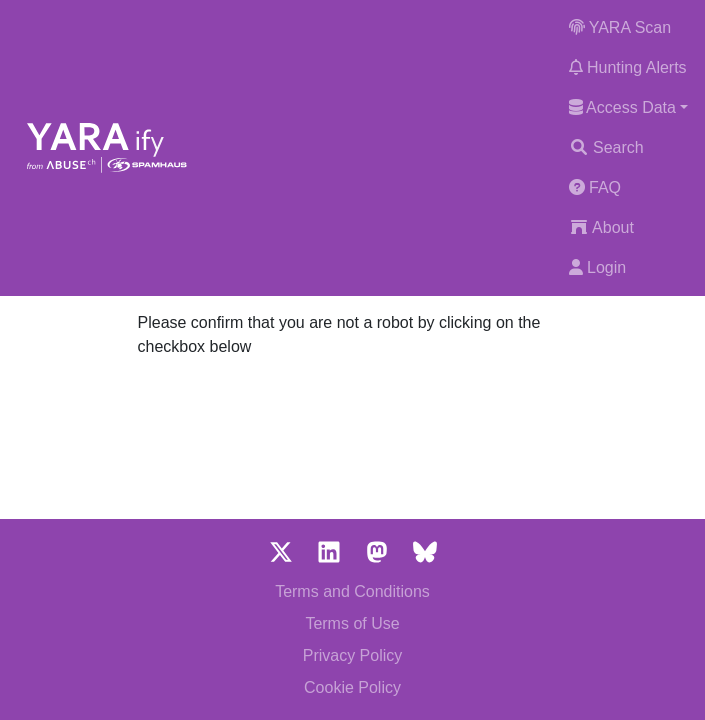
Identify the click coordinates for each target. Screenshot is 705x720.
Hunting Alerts (628, 67)
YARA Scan (620, 27)
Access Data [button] (622, 107)
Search (606, 147)
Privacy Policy (353, 655)
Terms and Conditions (352, 591)
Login (598, 267)
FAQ (595, 187)
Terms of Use (352, 623)
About (601, 227)
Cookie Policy (352, 687)
